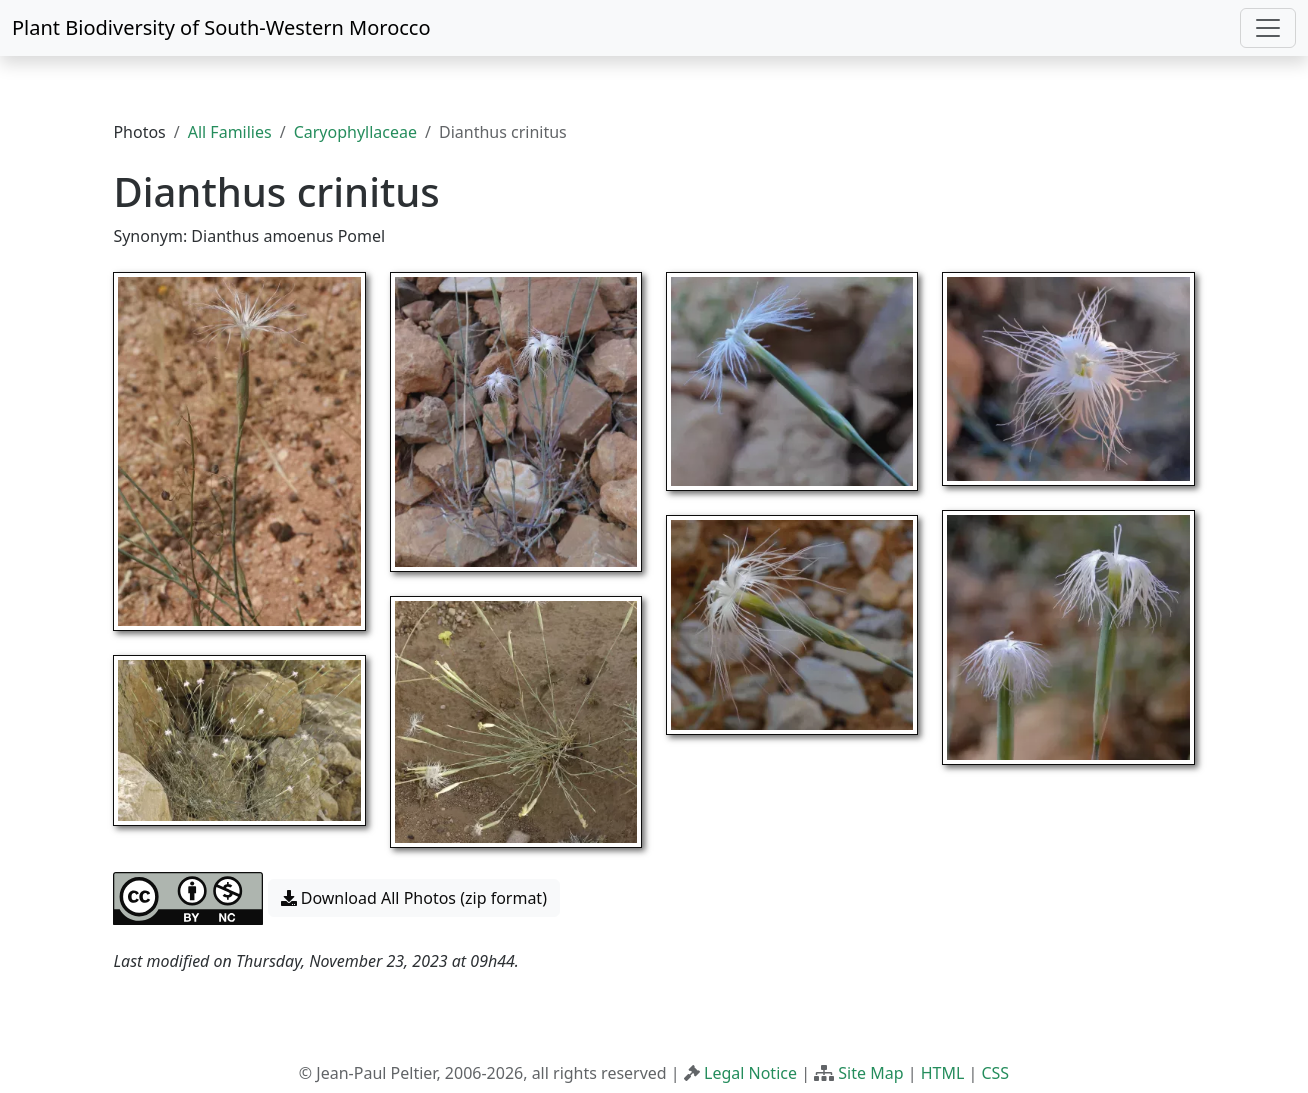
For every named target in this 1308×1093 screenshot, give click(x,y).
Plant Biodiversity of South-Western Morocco (221, 27)
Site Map (870, 1073)
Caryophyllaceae (355, 132)
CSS (995, 1073)
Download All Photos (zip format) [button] (414, 898)
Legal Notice (750, 1073)
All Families (230, 132)
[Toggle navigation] (1268, 28)
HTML (943, 1073)
